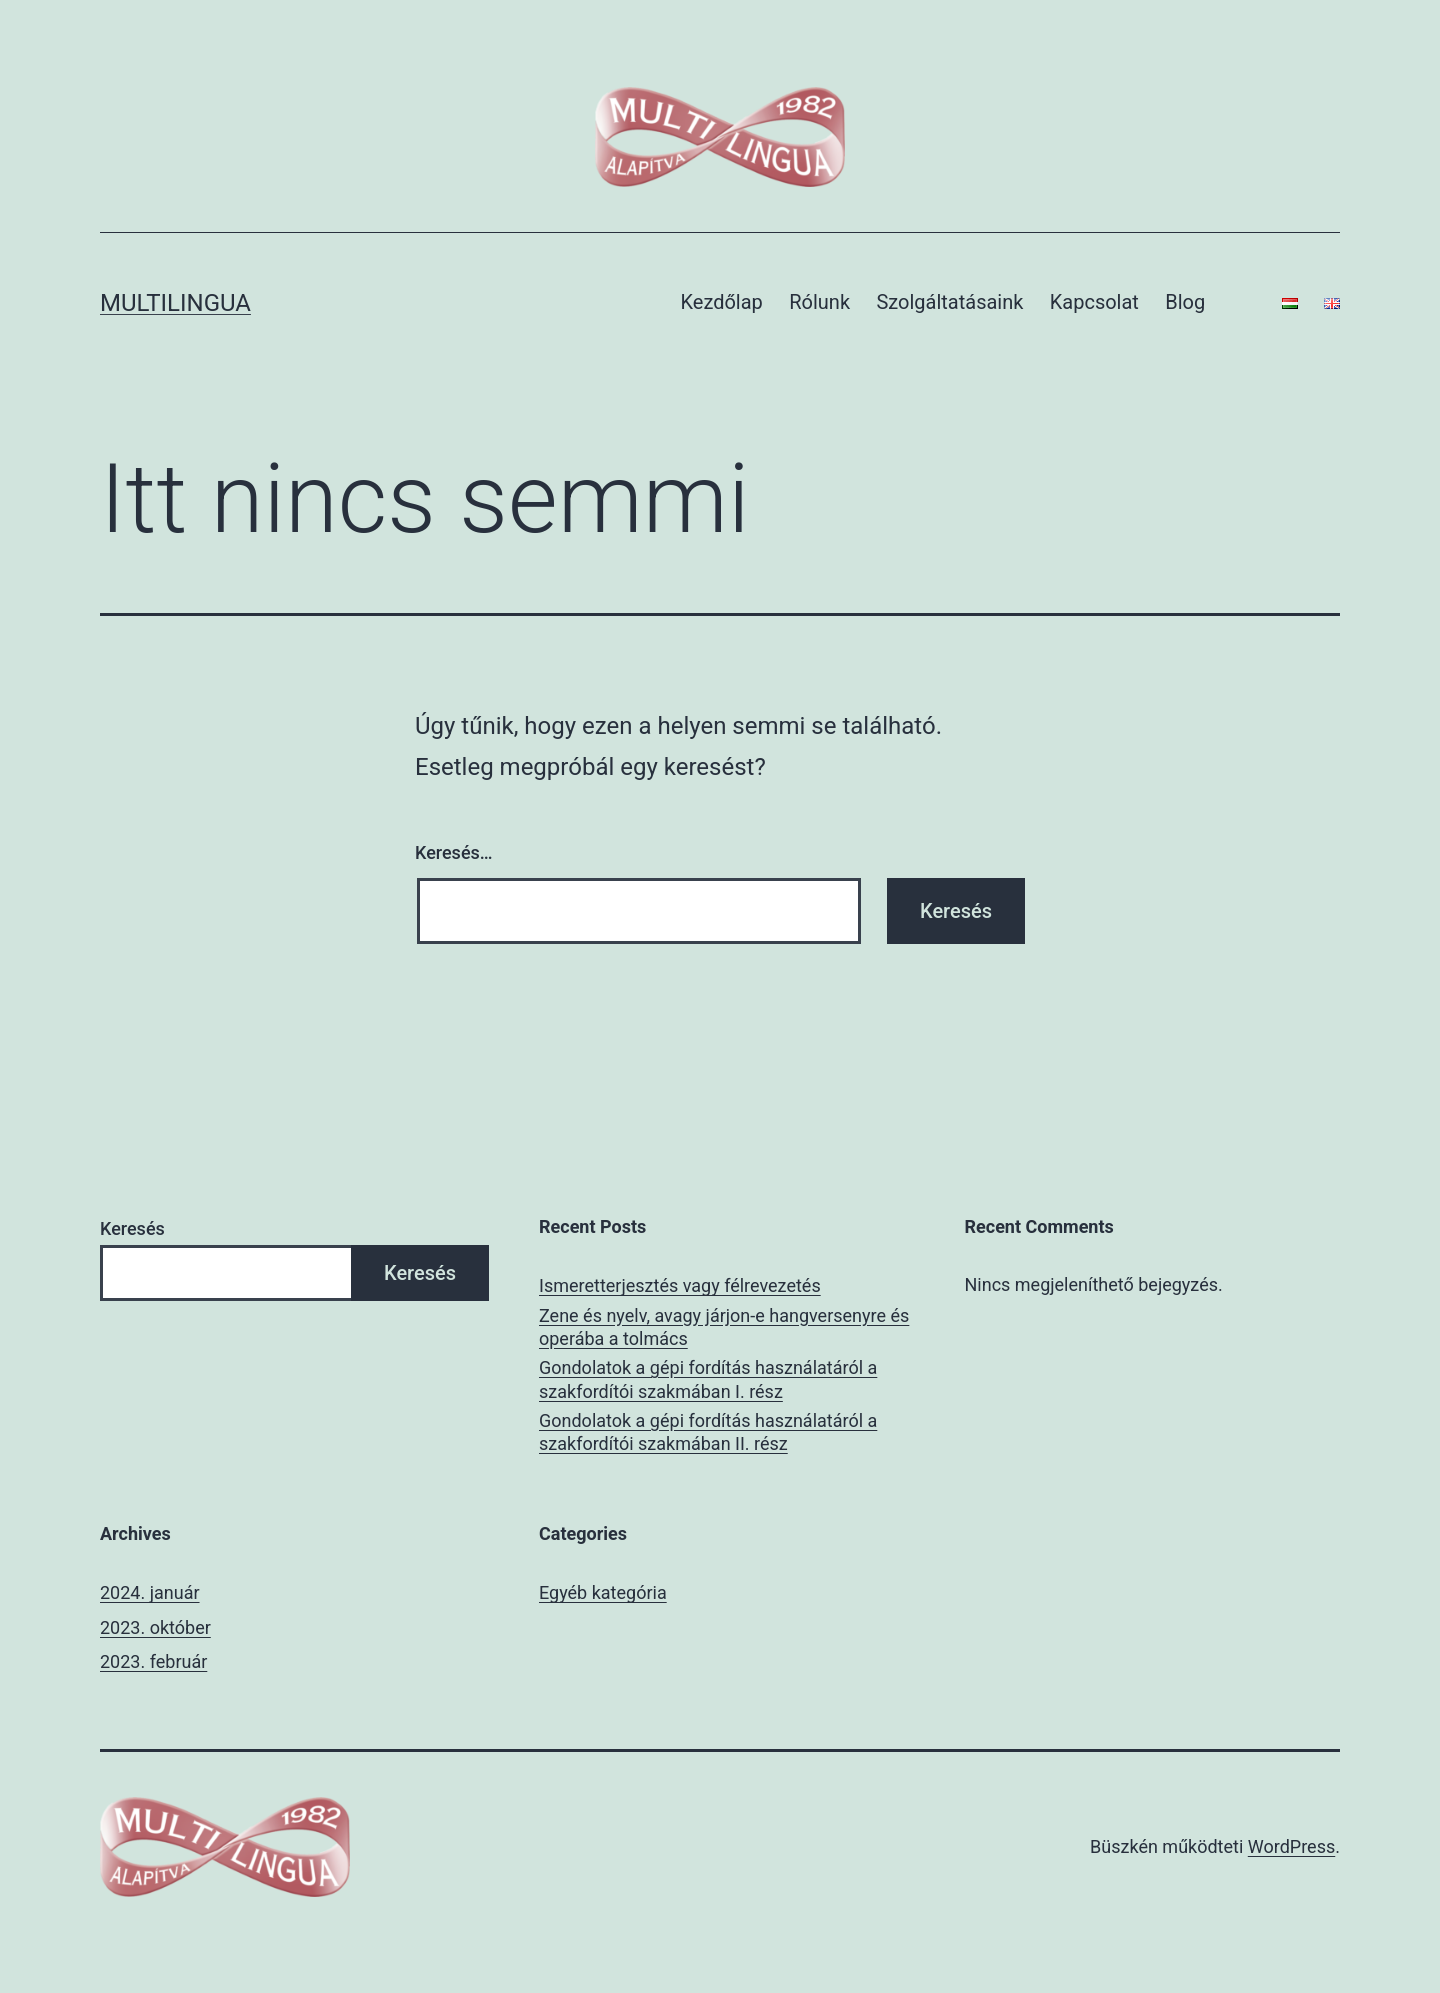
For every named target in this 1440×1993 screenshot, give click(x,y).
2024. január (150, 1592)
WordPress (1291, 1846)
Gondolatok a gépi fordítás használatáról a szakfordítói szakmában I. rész (708, 1379)
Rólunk (819, 302)
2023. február (153, 1661)
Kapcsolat (1094, 302)
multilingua (175, 303)
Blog (1185, 302)
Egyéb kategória (603, 1592)
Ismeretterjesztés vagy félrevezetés (680, 1285)
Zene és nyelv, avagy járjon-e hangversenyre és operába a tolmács (724, 1327)
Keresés (132, 1228)
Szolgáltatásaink (949, 302)
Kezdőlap (722, 302)
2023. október (155, 1627)
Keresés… (454, 852)
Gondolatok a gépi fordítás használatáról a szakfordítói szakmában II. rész (708, 1432)
